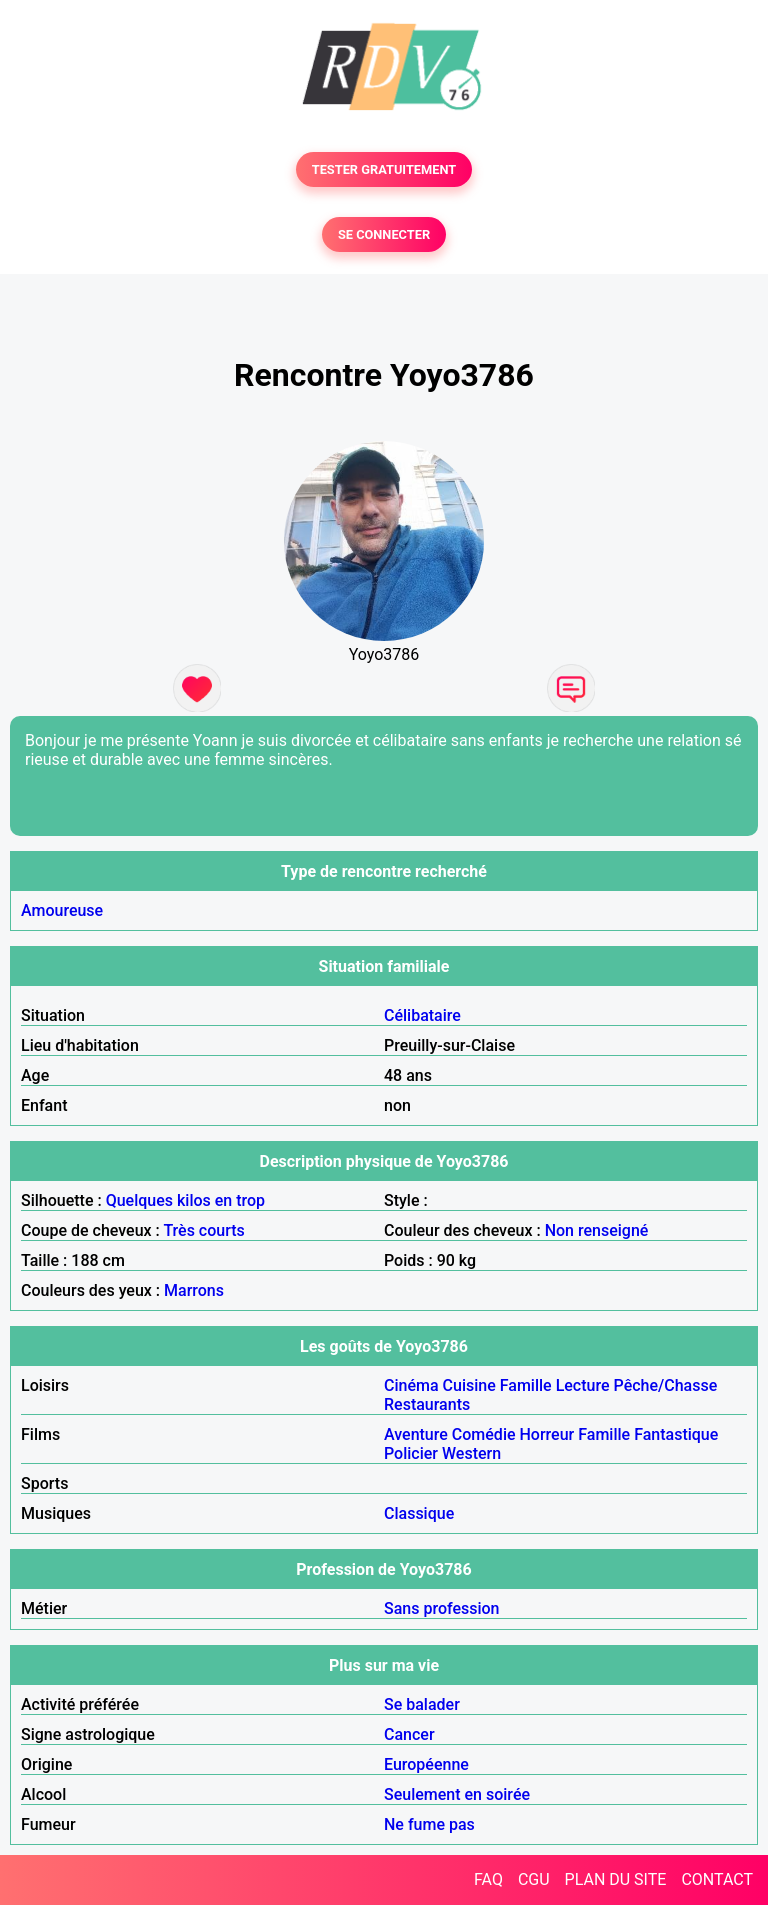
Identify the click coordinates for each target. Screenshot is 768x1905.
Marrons (194, 1290)
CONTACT (717, 1879)
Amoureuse (62, 910)
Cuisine (469, 1385)
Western (471, 1453)
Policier (411, 1453)
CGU (534, 1879)
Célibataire (422, 1015)
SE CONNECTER (384, 234)
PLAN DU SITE (616, 1879)
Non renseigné (597, 1230)
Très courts (203, 1230)
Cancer (409, 1734)
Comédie (484, 1434)
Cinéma (411, 1385)
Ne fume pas (429, 1824)
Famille (526, 1385)
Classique (419, 1513)
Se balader (422, 1704)
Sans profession (442, 1608)
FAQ (488, 1879)
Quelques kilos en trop (185, 1200)
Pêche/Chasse (666, 1385)
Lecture (583, 1385)
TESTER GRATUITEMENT (384, 169)
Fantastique (676, 1434)
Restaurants (427, 1404)
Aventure (416, 1434)
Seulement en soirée (457, 1794)
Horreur (547, 1434)
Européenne (426, 1764)
